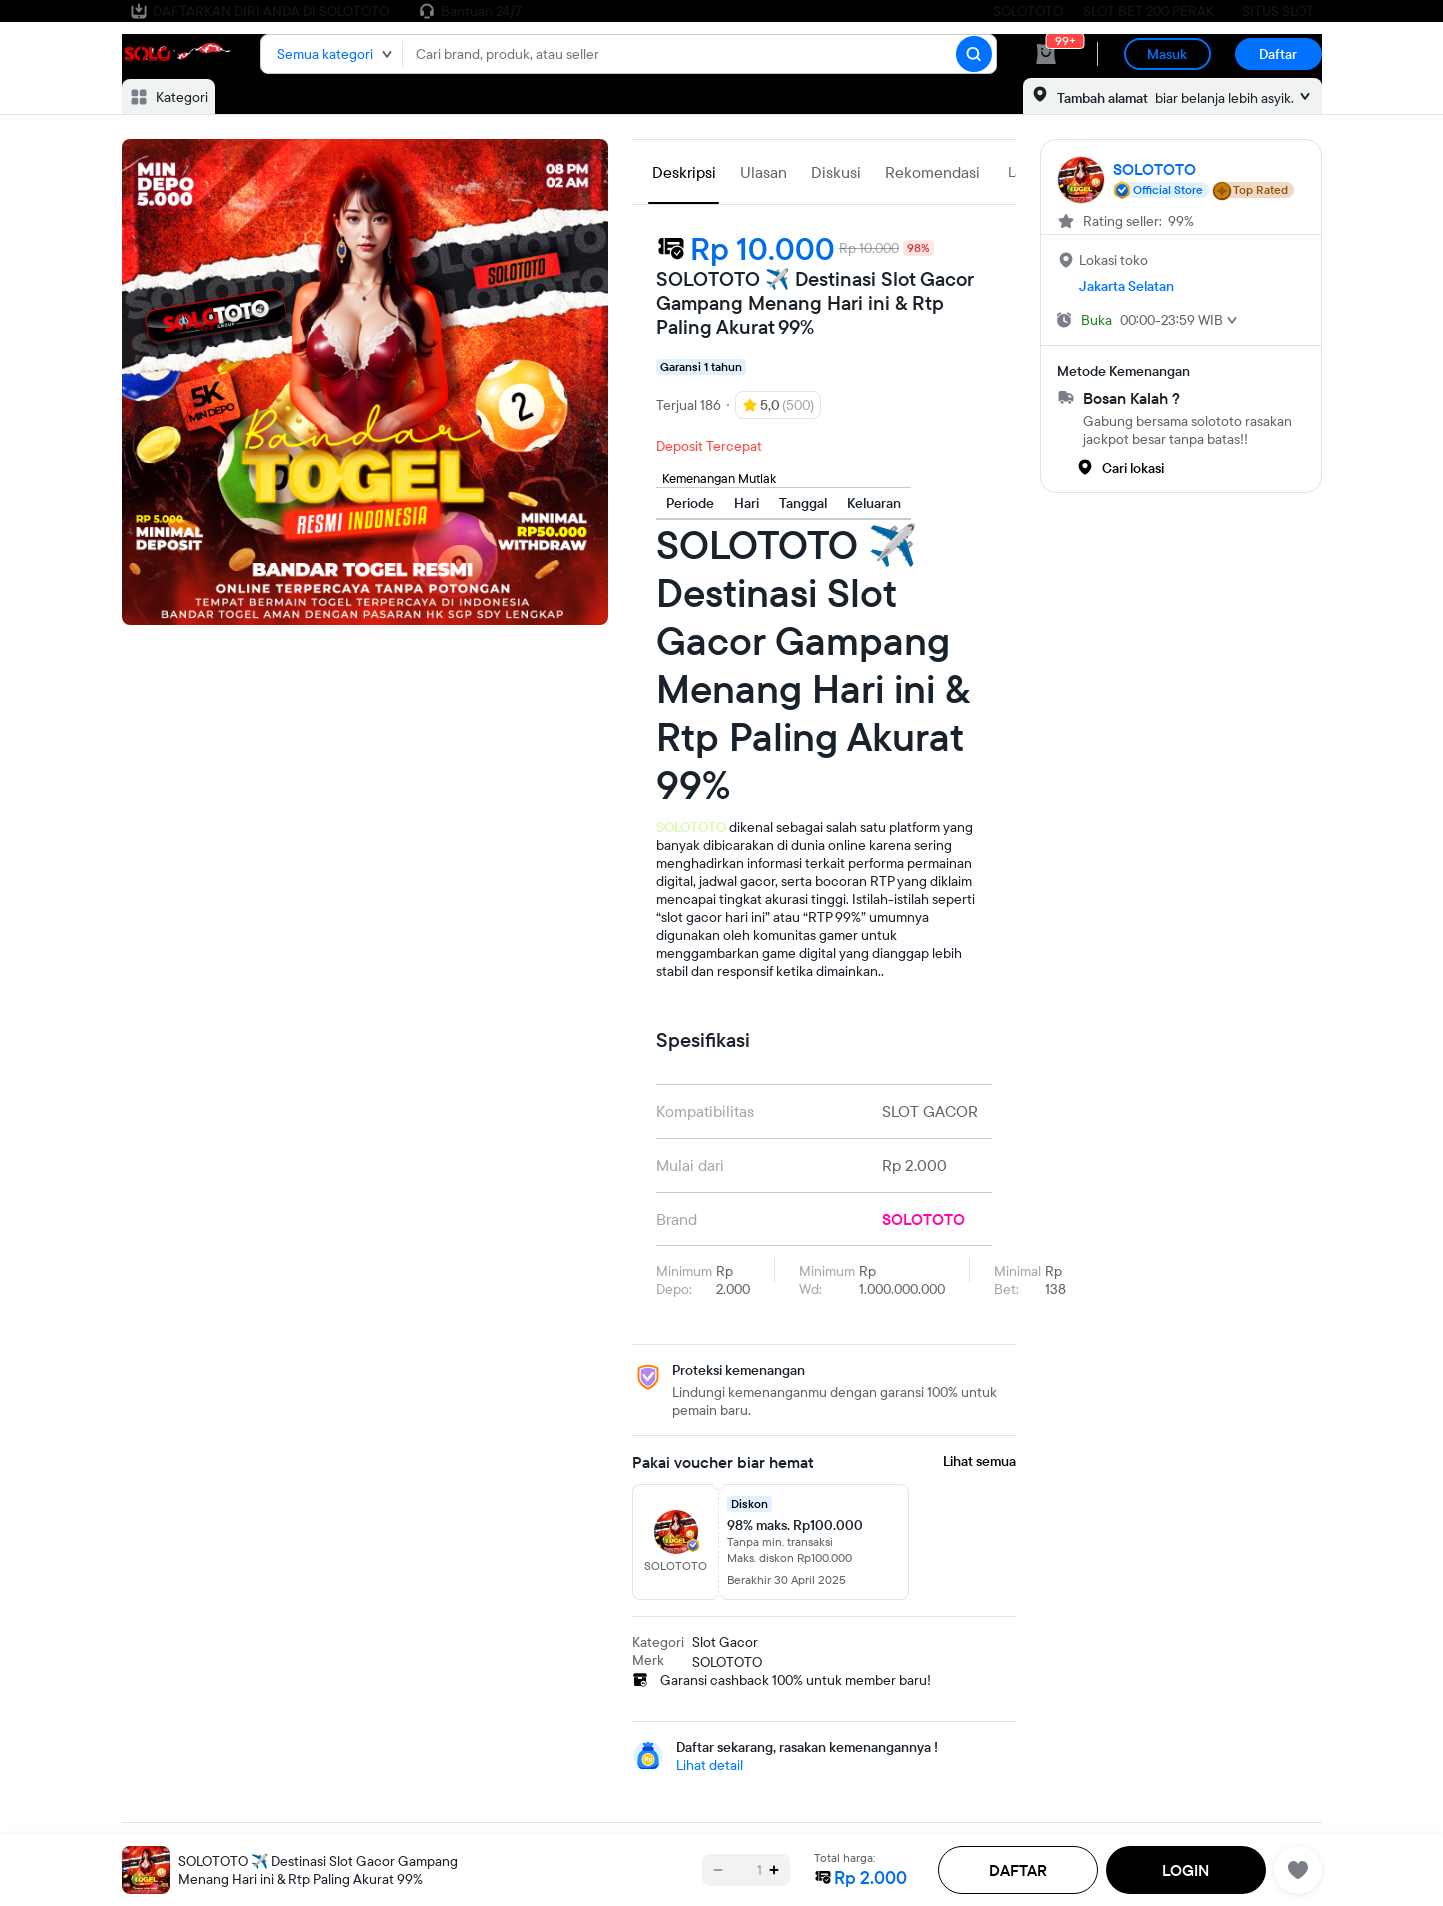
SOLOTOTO (1028, 11)
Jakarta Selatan (1126, 286)
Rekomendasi (932, 172)
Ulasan (763, 172)
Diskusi (836, 172)
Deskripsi (684, 172)
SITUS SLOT (1278, 11)
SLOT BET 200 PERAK (1148, 11)
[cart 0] (1046, 54)
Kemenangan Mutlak (719, 478)
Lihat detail (709, 1765)
